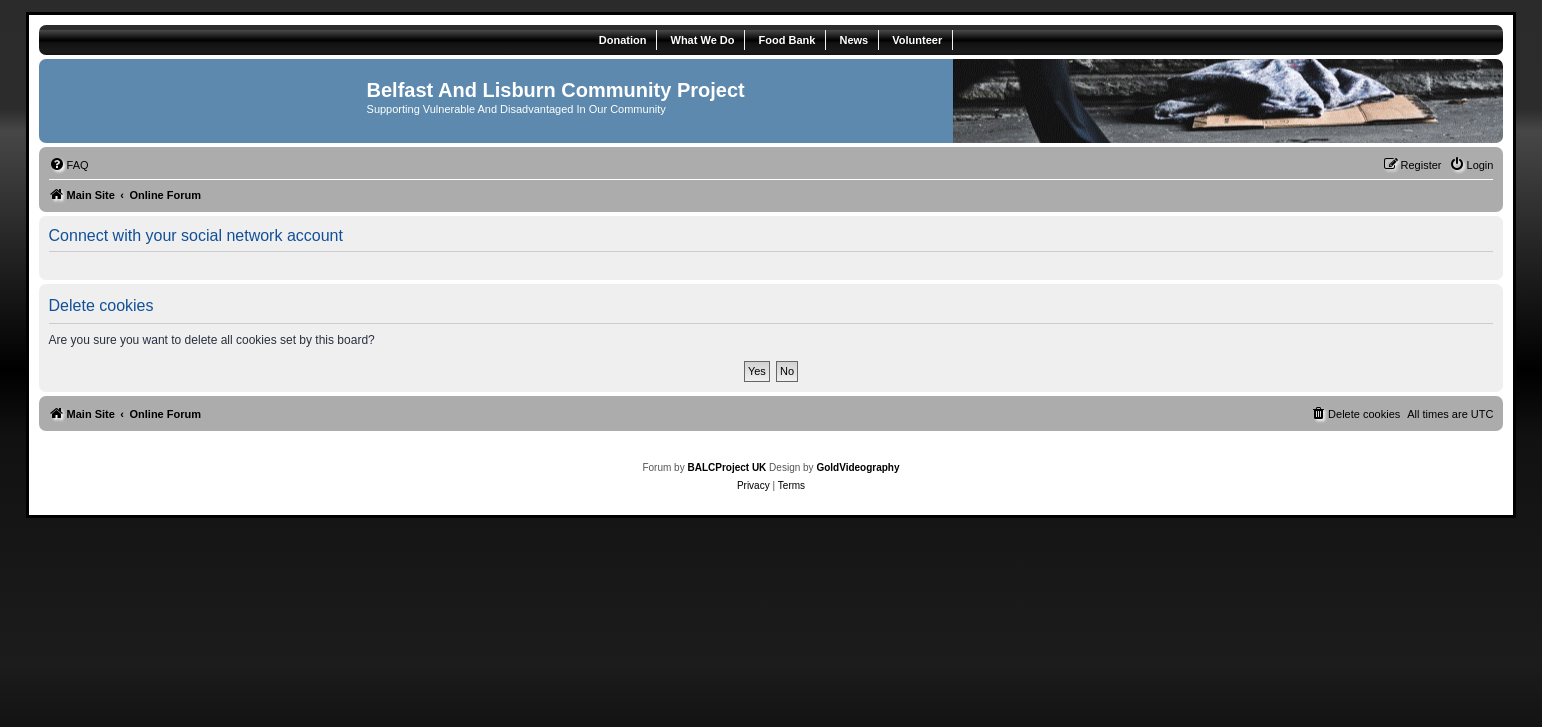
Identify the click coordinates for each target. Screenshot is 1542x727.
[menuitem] (69, 165)
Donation (623, 40)
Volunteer (917, 40)
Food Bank (787, 40)
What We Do (703, 40)
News (853, 40)
